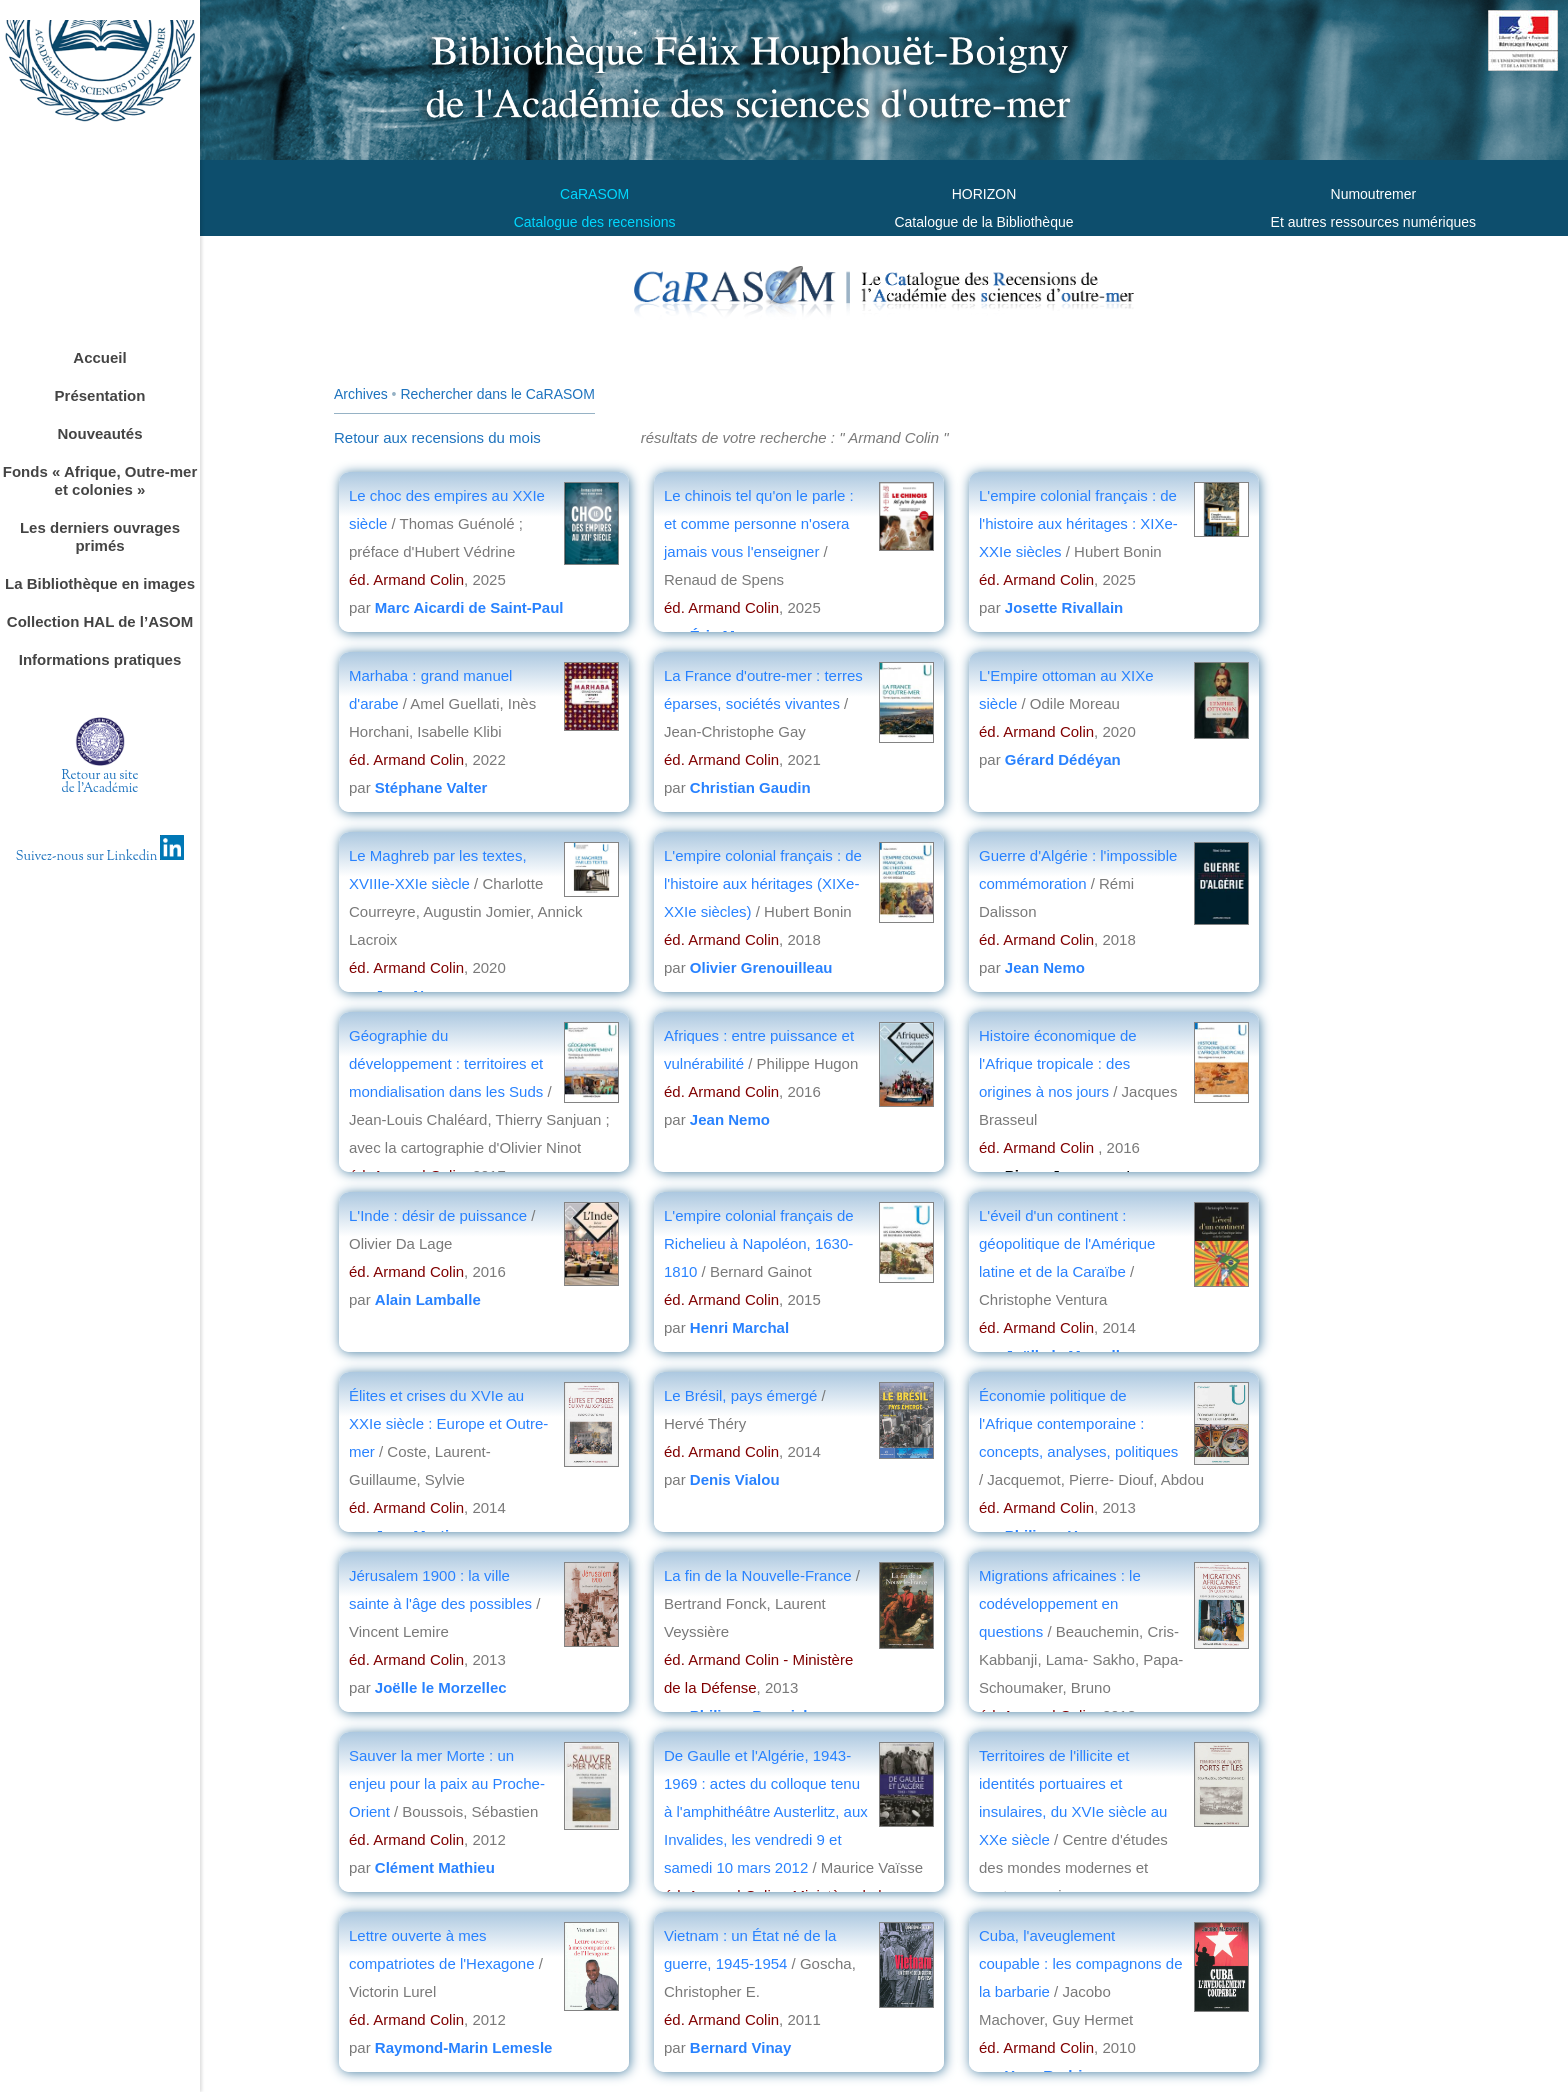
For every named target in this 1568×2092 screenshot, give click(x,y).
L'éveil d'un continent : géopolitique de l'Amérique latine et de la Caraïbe (1067, 1243)
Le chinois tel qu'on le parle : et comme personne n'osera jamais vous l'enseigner (759, 523)
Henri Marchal (739, 1327)
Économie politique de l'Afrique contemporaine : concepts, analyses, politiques (1078, 1423)
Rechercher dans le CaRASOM (497, 394)
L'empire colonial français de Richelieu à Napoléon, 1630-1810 (759, 1243)
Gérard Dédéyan (1063, 759)
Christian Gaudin (750, 787)
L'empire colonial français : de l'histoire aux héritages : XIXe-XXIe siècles (1078, 523)
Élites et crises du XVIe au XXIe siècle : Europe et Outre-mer (448, 1423)
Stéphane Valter (431, 787)
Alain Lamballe (428, 1299)
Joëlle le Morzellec (441, 1687)
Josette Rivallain (1064, 607)
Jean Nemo (1045, 967)
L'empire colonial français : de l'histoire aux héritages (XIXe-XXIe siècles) (763, 883)
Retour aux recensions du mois (437, 437)
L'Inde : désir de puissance (438, 1215)
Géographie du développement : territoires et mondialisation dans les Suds (446, 1063)
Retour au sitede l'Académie (100, 782)
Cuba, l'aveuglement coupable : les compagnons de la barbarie (1080, 1963)
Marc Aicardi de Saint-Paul (469, 607)
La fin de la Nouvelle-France (760, 1575)
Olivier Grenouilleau (761, 967)
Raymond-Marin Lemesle (464, 2047)
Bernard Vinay (740, 2047)
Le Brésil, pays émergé (743, 1395)
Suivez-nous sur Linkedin (100, 857)
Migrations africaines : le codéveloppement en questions (1060, 1603)
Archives (361, 394)
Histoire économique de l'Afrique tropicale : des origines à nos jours (1058, 1063)
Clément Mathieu (435, 1867)
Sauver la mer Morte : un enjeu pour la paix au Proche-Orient (447, 1783)
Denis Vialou (735, 1479)
